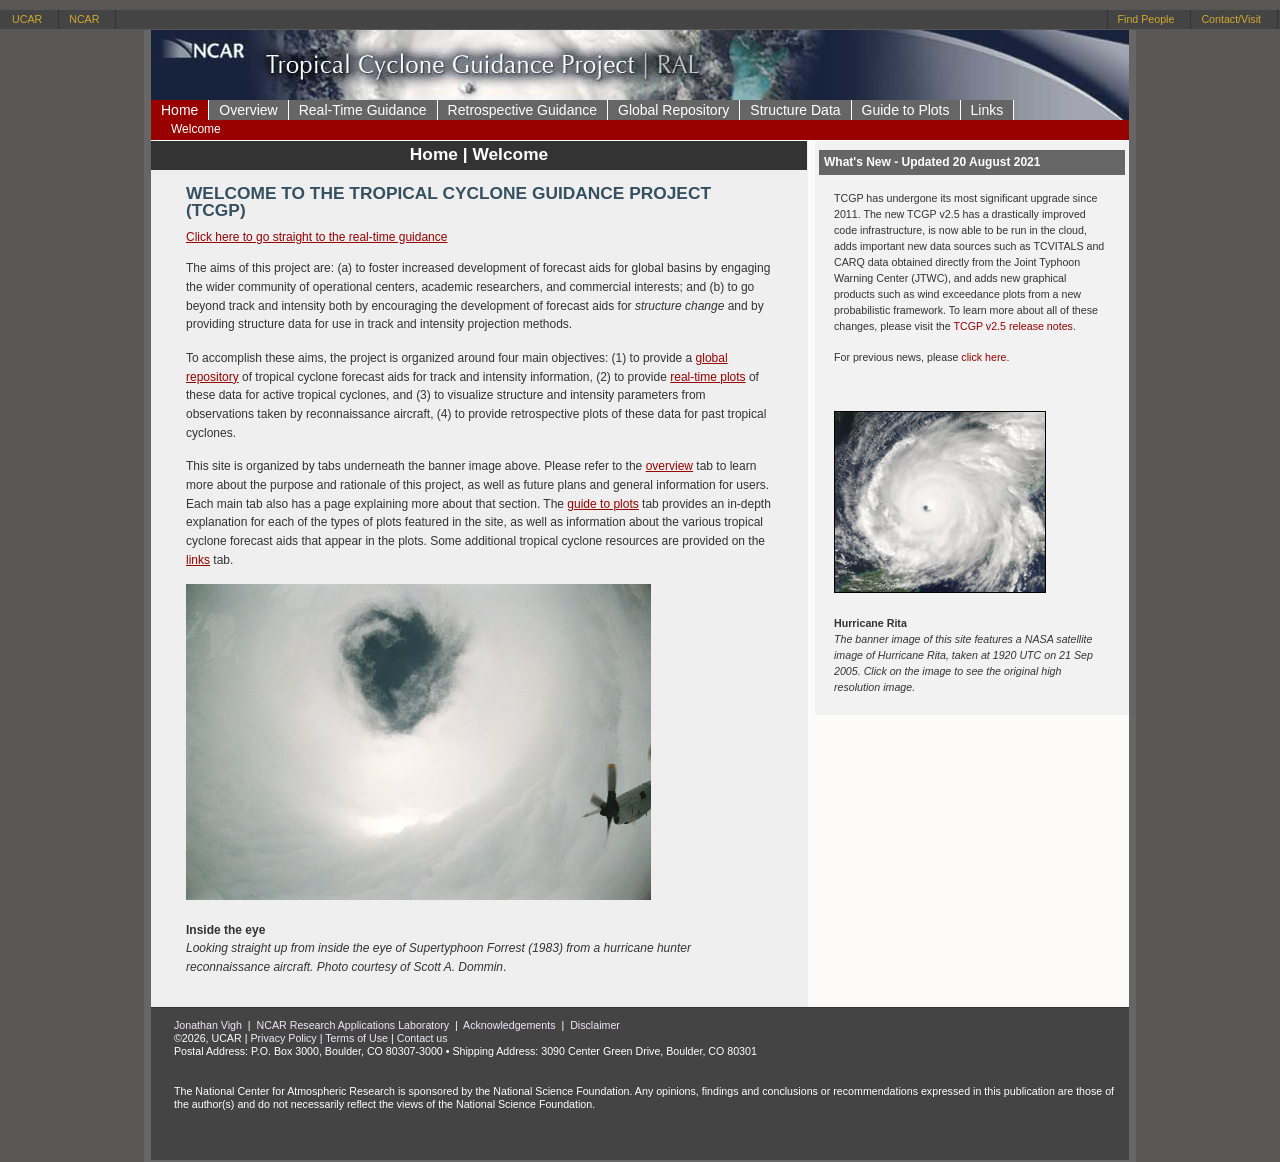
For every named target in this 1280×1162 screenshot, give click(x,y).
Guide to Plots (906, 110)
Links (987, 110)
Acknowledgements (509, 1025)
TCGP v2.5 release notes (1012, 326)
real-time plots (707, 377)
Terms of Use (356, 1038)
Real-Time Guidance (363, 110)
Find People (1146, 19)
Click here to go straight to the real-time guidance (316, 237)
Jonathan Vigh (208, 1025)
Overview (248, 110)
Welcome (196, 129)
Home (179, 110)
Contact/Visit (1231, 19)
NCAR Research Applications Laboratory (353, 1025)
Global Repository (673, 110)
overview (669, 466)
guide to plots (602, 504)
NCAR (84, 19)
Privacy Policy (283, 1038)
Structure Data (795, 110)
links (198, 560)
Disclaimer (595, 1025)
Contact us (422, 1038)
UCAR (27, 19)
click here (983, 357)
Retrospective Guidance (522, 110)
